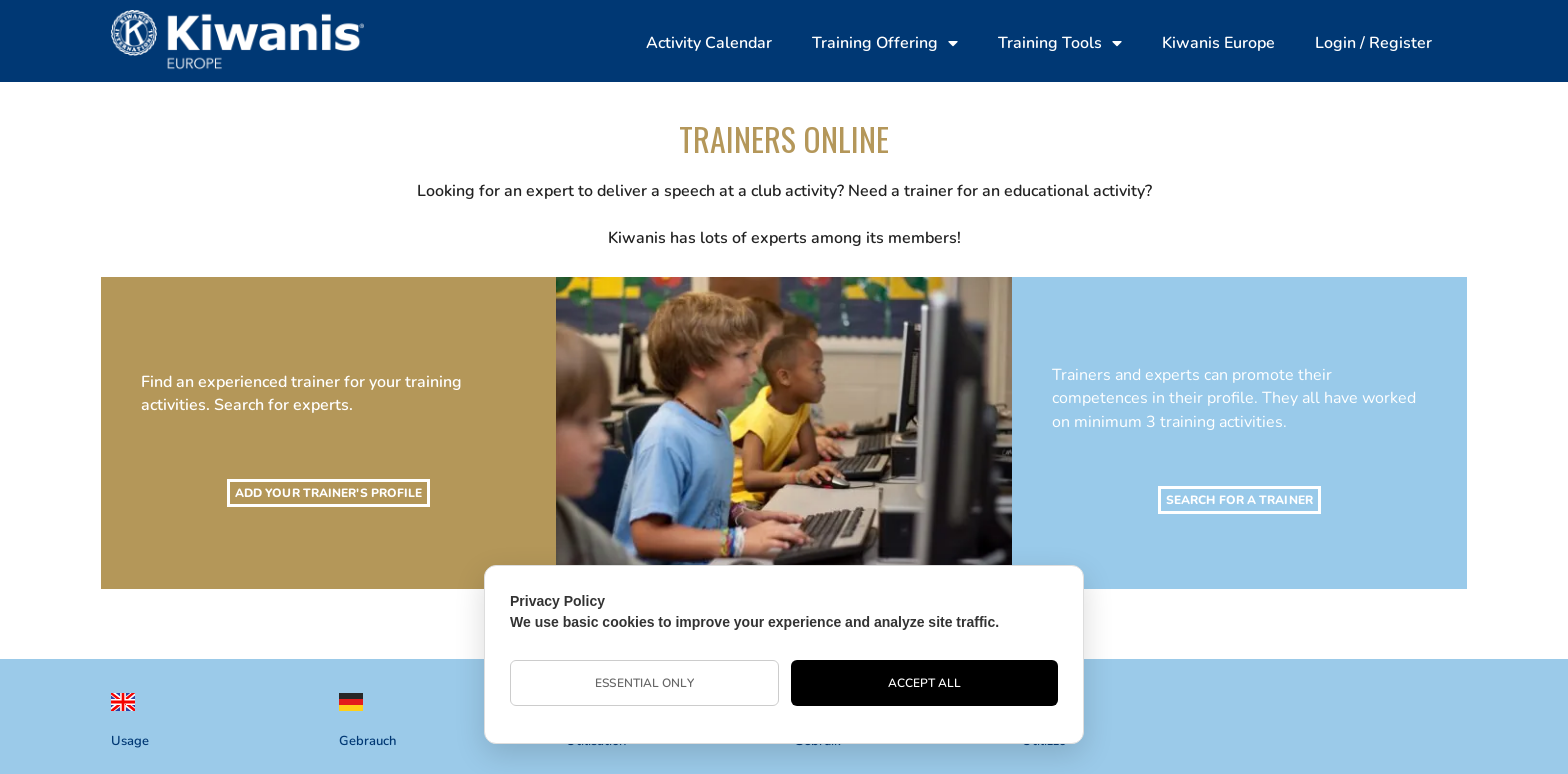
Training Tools (1060, 43)
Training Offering (885, 43)
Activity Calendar (709, 43)
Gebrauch (367, 741)
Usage (130, 741)
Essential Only (644, 683)
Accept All (925, 683)
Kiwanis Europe (1218, 43)
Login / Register (1373, 43)
